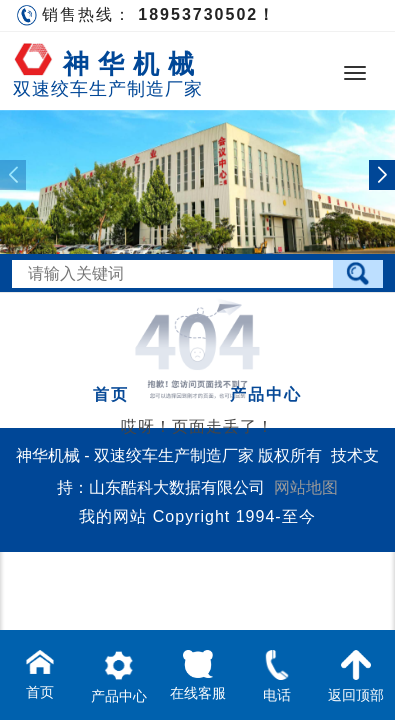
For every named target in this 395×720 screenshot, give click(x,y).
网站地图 (306, 487)
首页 (111, 394)
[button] (382, 175)
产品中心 (266, 394)
